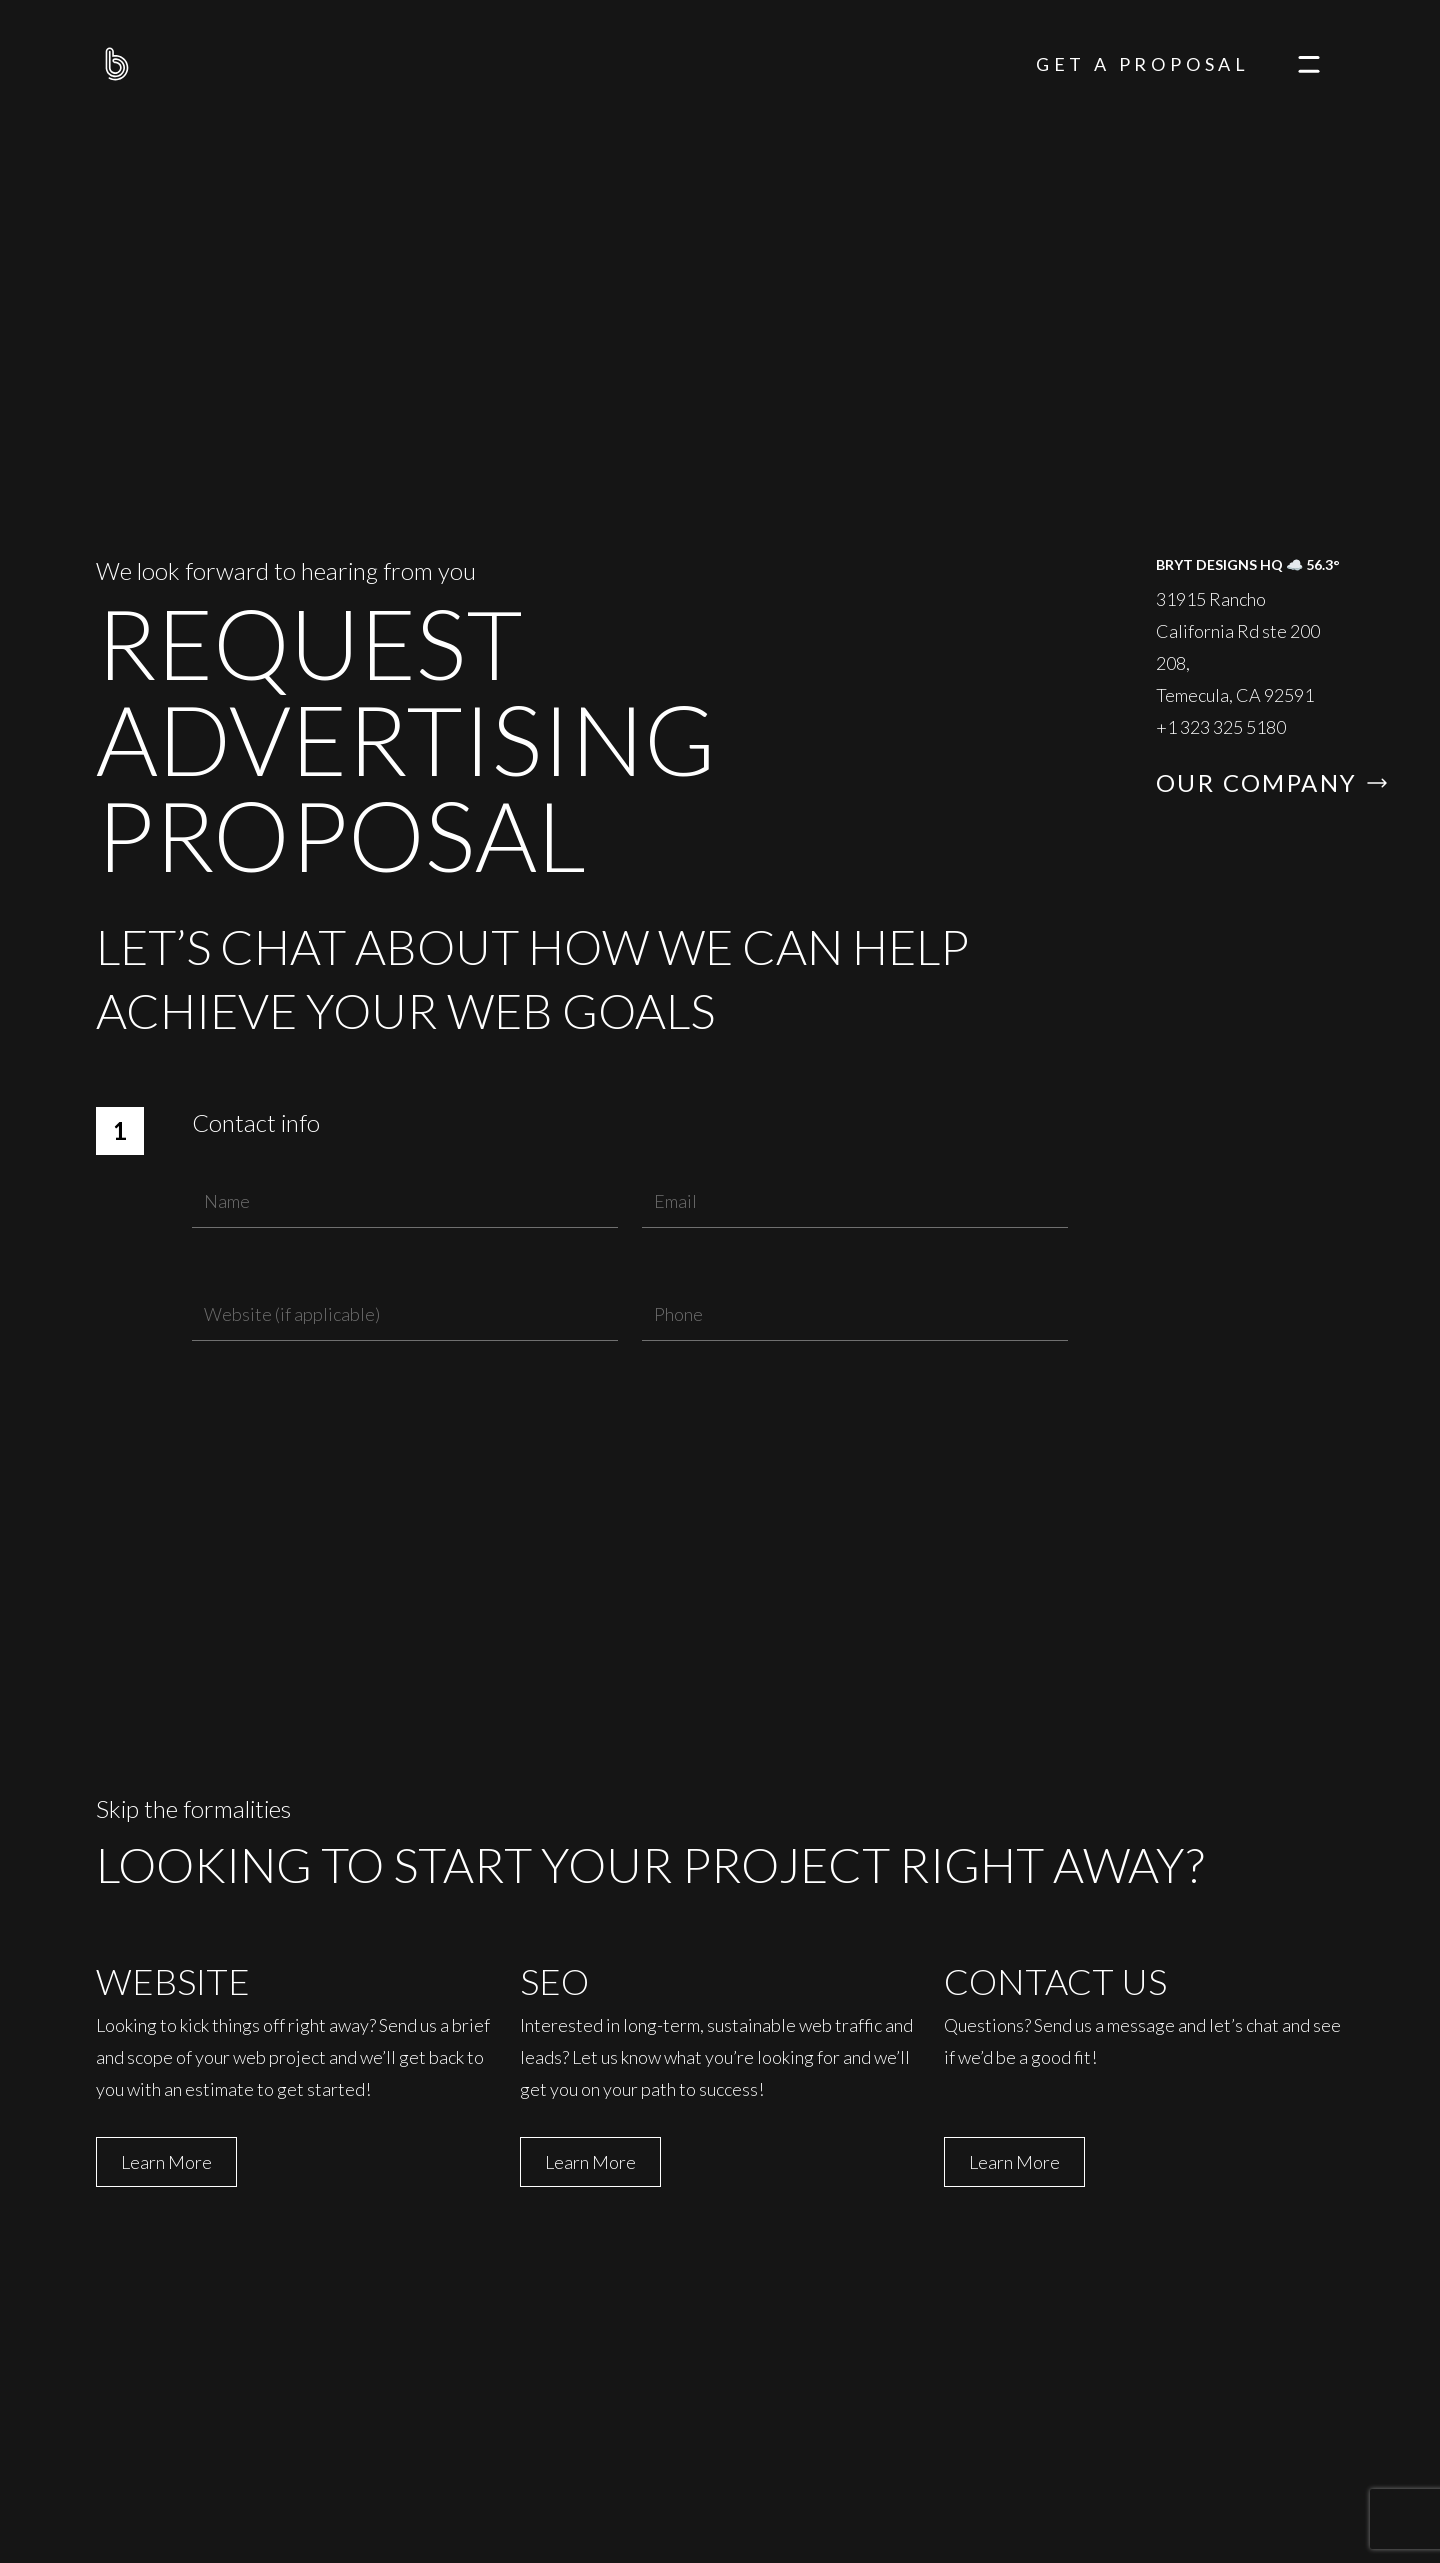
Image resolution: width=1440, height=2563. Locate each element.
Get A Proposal (1143, 64)
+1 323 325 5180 (1221, 727)
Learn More (166, 2162)
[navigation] (1309, 63)
